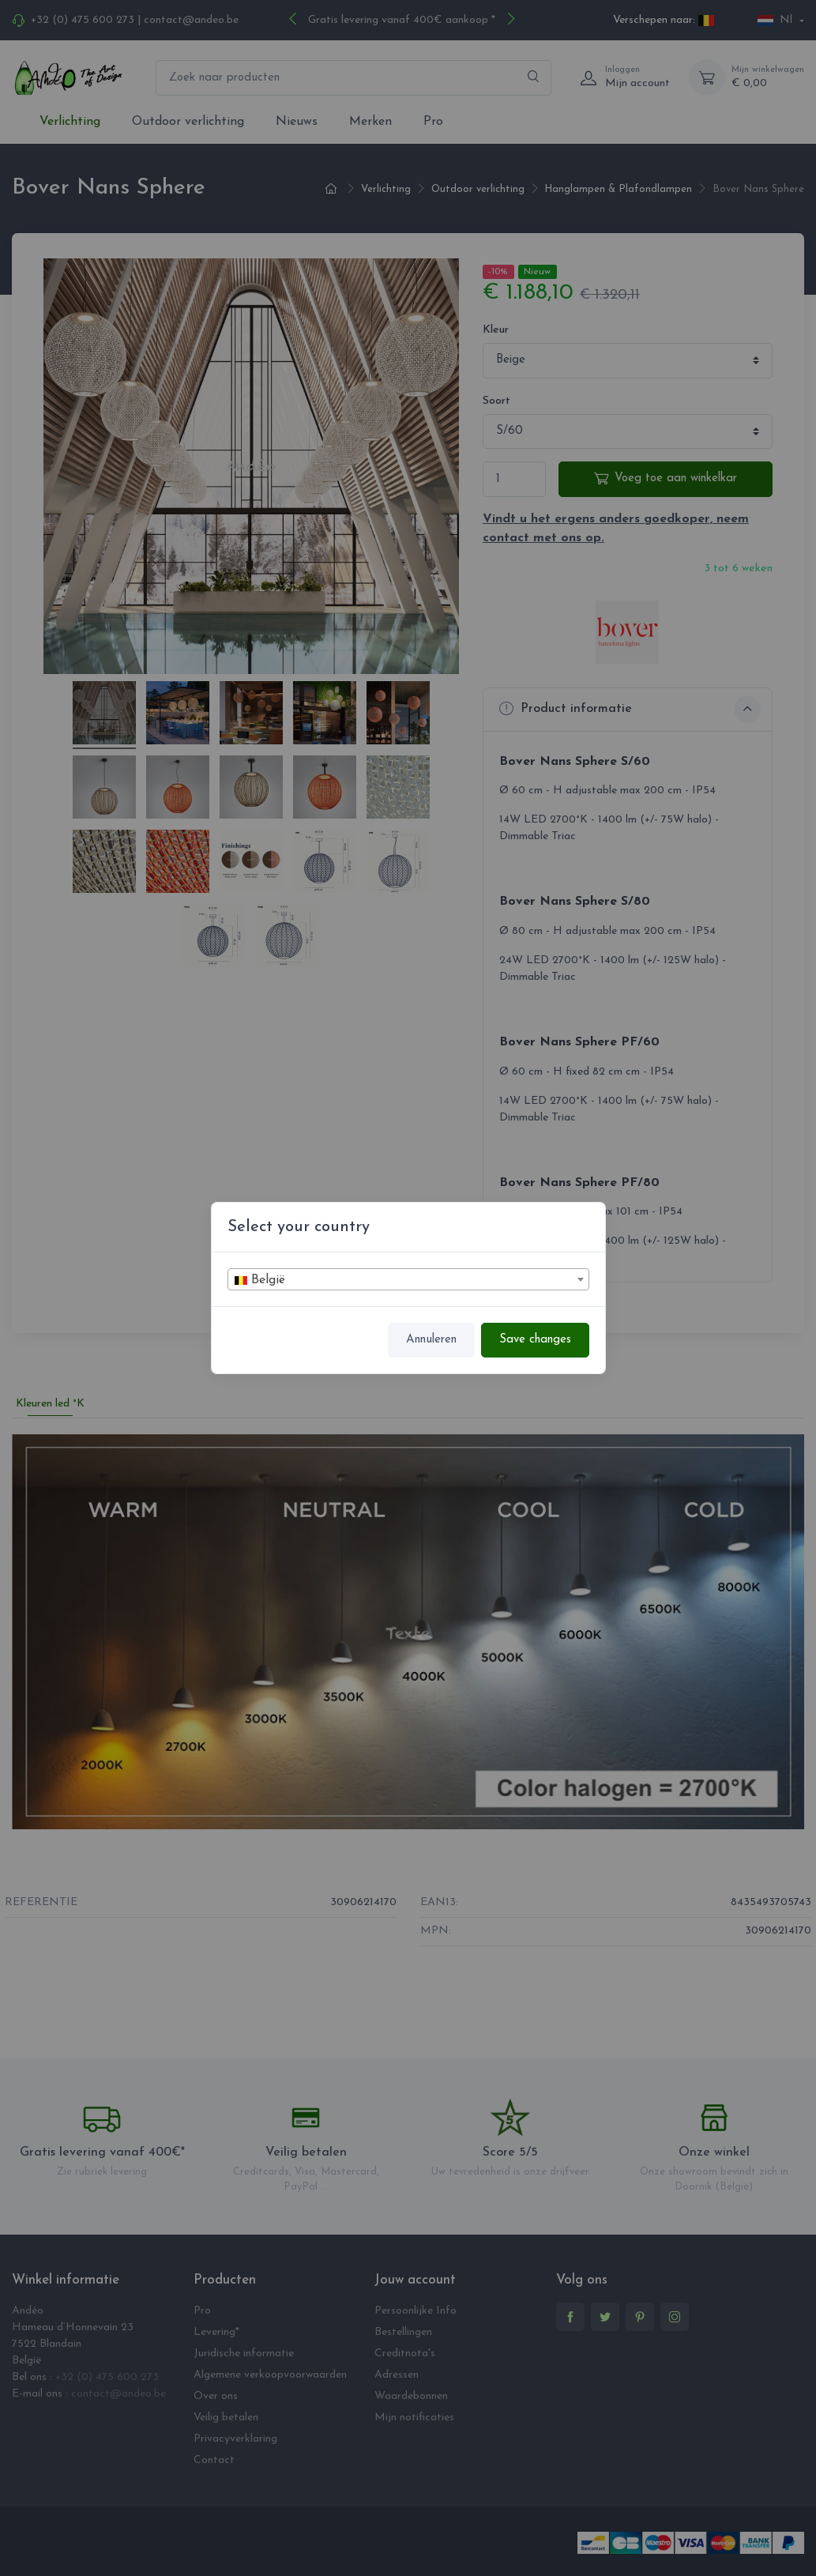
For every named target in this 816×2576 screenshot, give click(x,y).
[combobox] (408, 1279)
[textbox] (408, 1280)
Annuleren (431, 1340)
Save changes (535, 1340)
